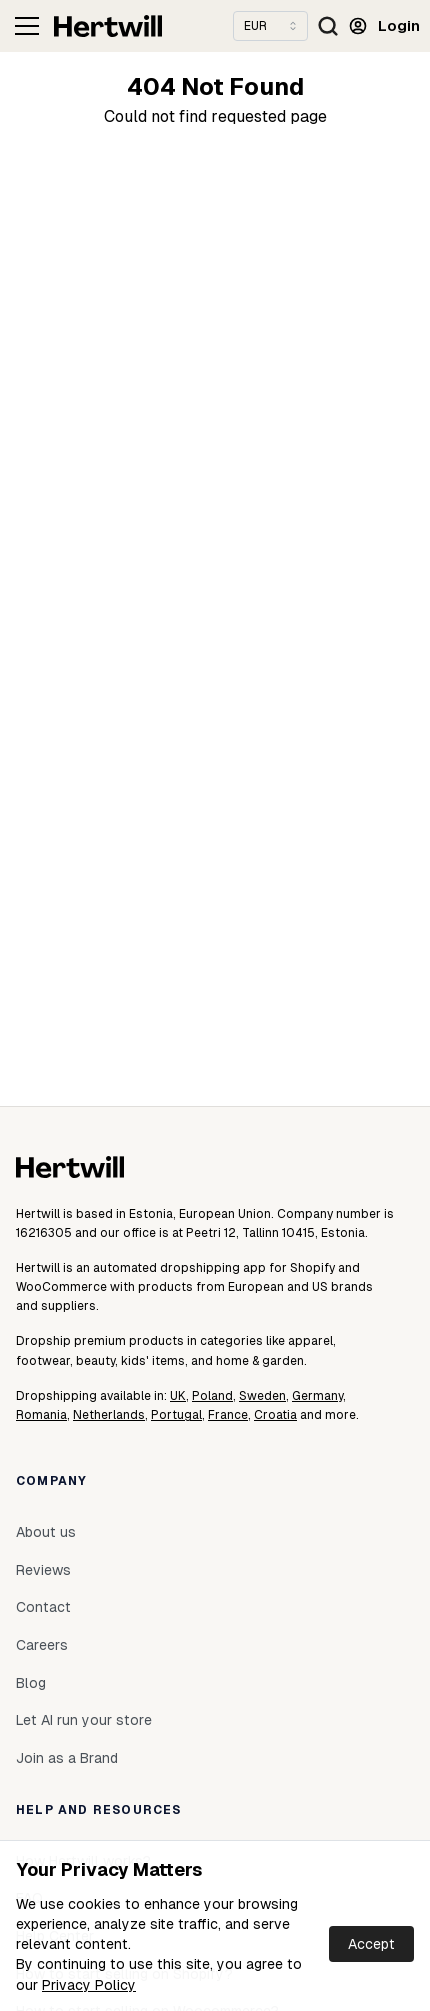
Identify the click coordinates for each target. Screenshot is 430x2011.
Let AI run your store (84, 1720)
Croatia (275, 1415)
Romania (41, 1415)
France (228, 1415)
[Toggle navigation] (27, 26)
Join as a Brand (67, 1758)
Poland (212, 1396)
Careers (42, 1645)
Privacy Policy (89, 1985)
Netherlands (109, 1415)
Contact (43, 1607)
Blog (31, 1683)
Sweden (262, 1396)
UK (178, 1396)
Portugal (176, 1415)
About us (46, 1532)
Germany (317, 1396)
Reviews (43, 1570)
